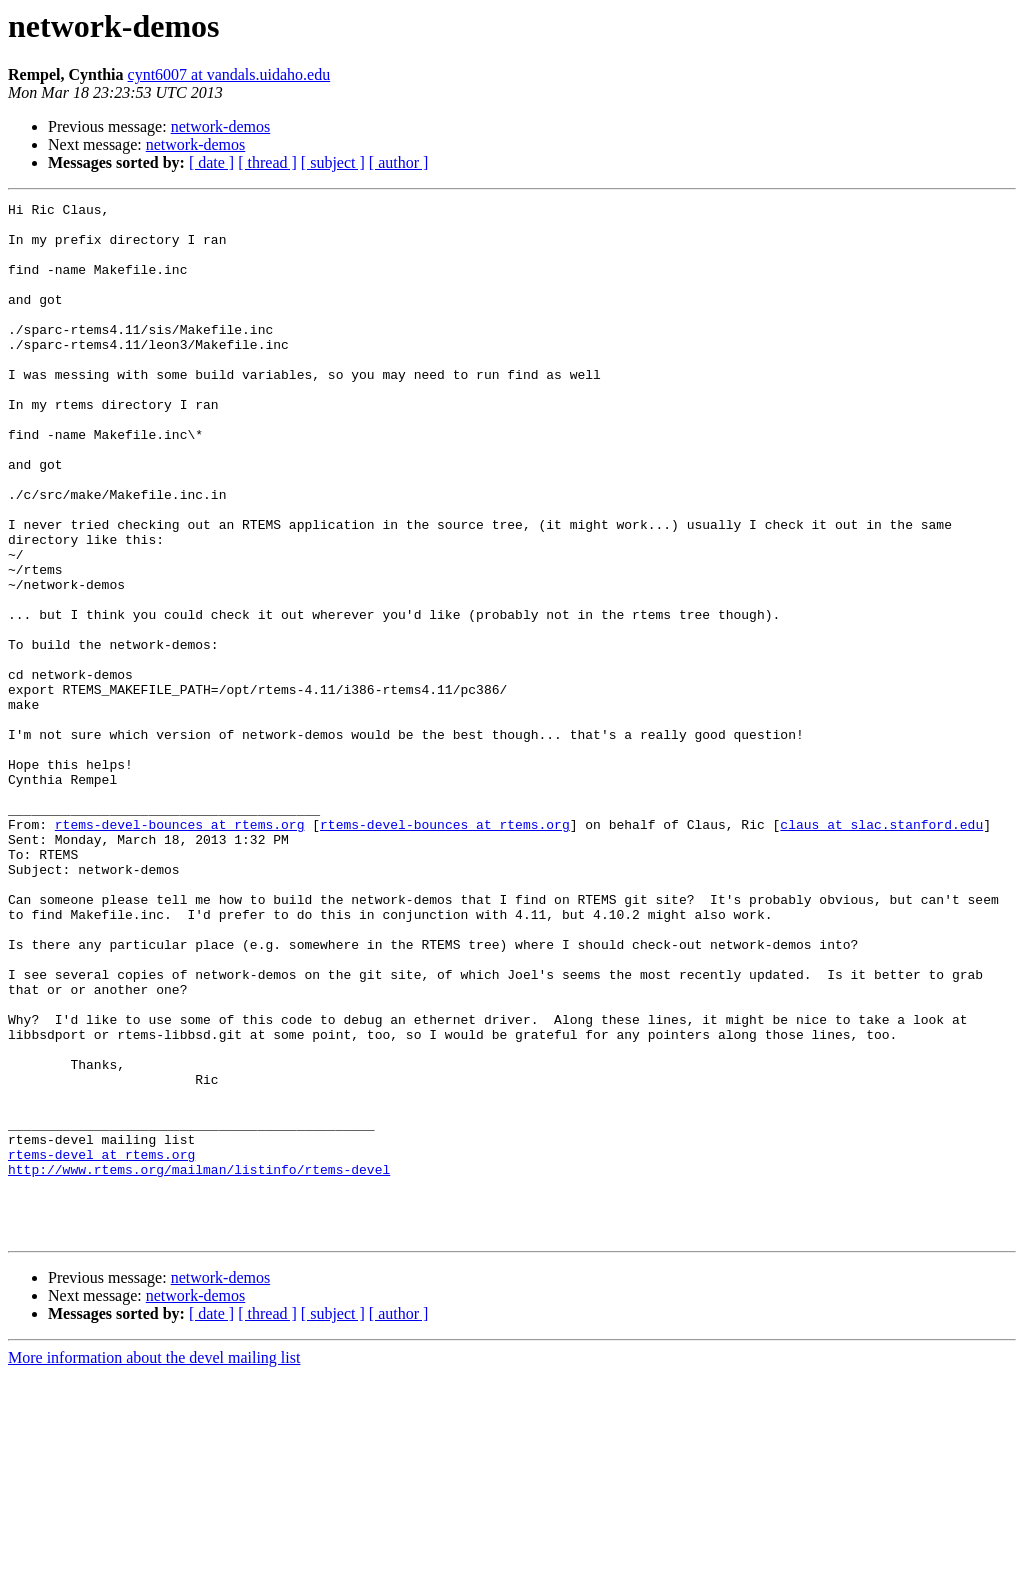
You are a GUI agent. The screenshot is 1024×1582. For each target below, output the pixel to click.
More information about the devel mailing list (154, 1564)
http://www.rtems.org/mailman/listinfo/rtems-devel (199, 1364)
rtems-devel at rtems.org (101, 1346)
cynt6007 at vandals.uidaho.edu (229, 74)
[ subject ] (333, 162)
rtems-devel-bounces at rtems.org (180, 950)
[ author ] (399, 162)
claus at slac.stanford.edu (881, 950)
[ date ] (211, 162)
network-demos (221, 126)
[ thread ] (267, 162)
